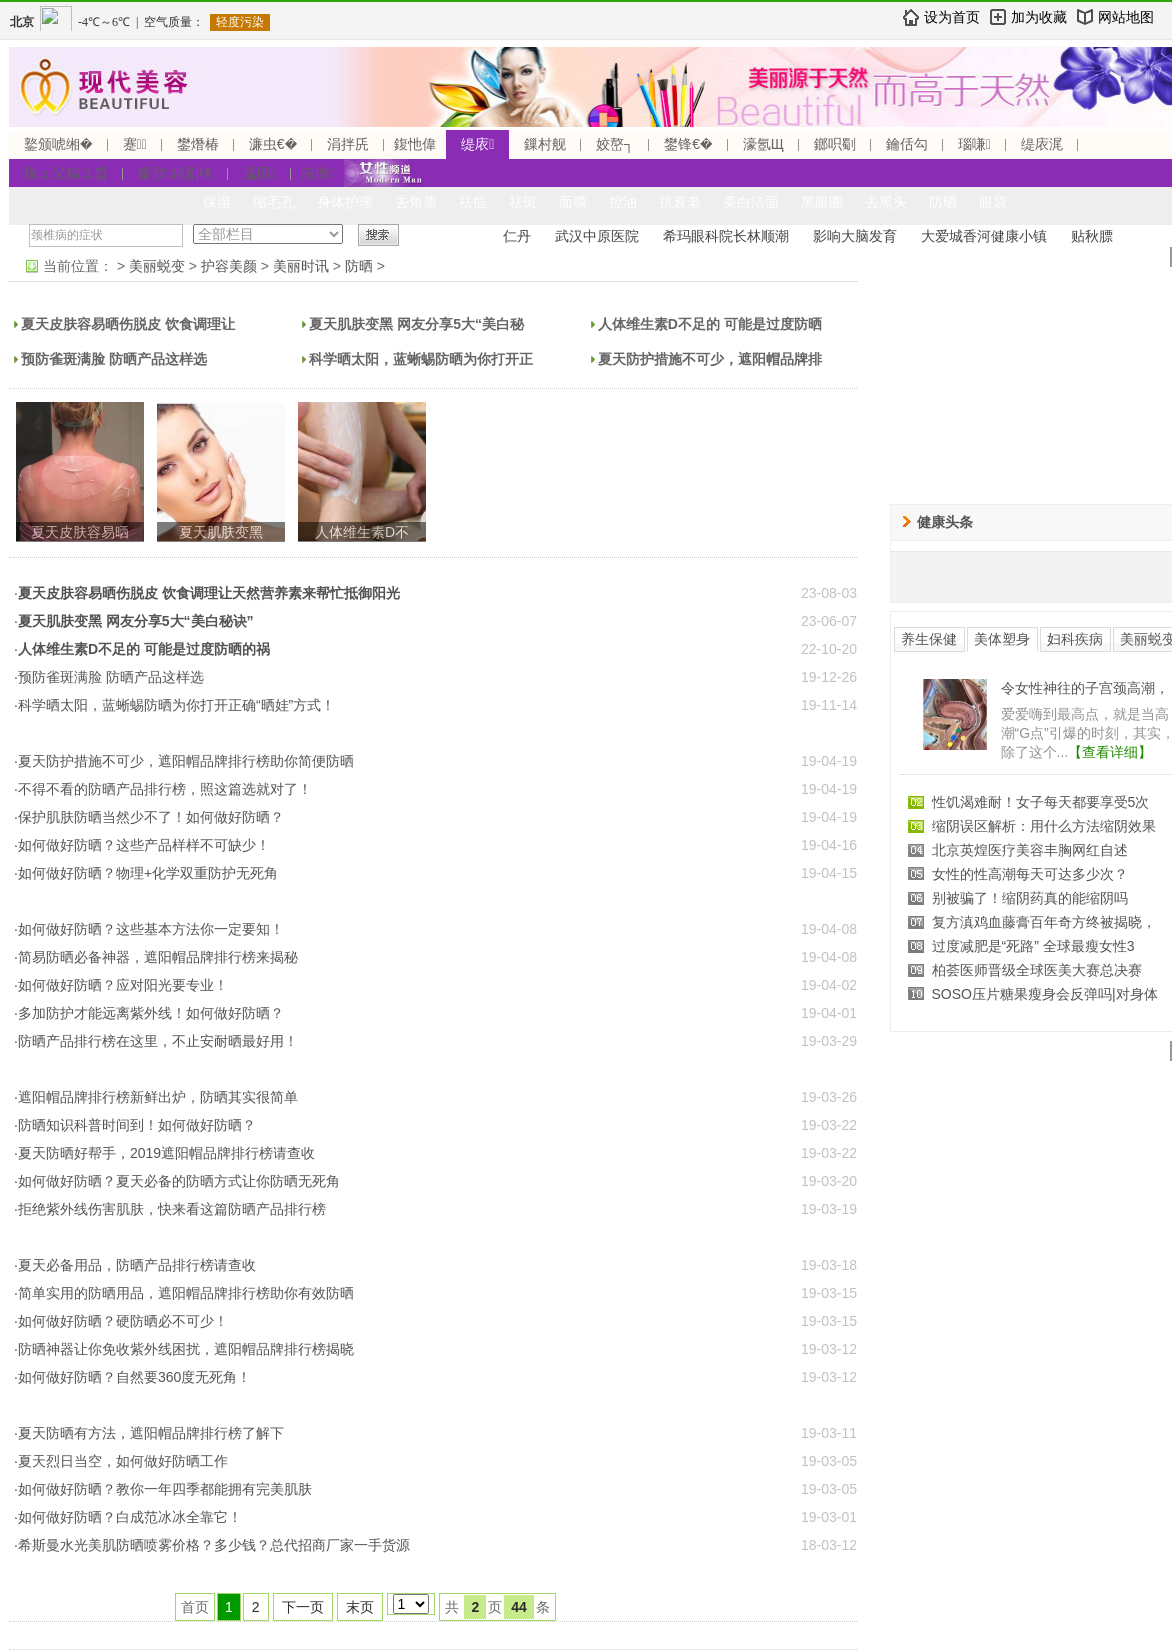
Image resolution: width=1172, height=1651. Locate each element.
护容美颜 (229, 266)
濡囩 (259, 173)
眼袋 (993, 202)
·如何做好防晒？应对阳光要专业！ (121, 985)
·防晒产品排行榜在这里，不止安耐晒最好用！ (156, 1041)
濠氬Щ (763, 144)
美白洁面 (751, 202)
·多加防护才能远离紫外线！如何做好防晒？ (149, 1013)
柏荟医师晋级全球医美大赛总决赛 (1037, 970)
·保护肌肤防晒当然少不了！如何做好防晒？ (149, 817)
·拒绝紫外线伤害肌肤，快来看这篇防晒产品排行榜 (170, 1209)
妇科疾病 (1075, 639)
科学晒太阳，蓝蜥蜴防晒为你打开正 (421, 359)
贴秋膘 (1092, 236)
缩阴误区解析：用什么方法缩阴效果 (1044, 826)
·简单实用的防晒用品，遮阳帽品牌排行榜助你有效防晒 (184, 1293)
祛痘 (473, 202)
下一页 (303, 1607)
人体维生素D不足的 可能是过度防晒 (710, 324)
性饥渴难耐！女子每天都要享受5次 (1041, 802)
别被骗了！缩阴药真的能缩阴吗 (1030, 898)
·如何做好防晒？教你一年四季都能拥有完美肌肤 (163, 1489)
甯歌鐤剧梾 (175, 173)
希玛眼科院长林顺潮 (726, 236)
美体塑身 (1002, 639)
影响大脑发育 (855, 236)
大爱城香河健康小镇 (984, 236)
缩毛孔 (274, 202)
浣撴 (317, 173)
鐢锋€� (688, 144)
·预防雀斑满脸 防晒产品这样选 (109, 677)
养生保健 (929, 639)
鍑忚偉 (415, 144)
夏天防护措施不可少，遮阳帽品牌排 (710, 359)
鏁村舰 (545, 144)
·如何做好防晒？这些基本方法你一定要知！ (149, 929)
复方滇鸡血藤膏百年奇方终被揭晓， (1044, 922)
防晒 (943, 202)
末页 (360, 1607)
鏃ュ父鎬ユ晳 (66, 173)
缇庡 (477, 144)
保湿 (217, 202)
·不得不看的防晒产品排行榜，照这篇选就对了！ (163, 789)
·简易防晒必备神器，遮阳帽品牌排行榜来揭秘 (156, 957)
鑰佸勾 (907, 144)
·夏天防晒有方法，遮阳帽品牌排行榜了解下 (149, 1433)
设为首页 (952, 17)
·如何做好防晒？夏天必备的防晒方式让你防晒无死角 (177, 1181)
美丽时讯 (301, 266)
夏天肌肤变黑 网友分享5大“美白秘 (416, 324)
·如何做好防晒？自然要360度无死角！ (132, 1377)
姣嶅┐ (615, 144)
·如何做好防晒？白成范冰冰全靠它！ (128, 1517)
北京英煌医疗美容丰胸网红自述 (1030, 850)
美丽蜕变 (157, 266)
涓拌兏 (348, 144)
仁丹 (517, 236)
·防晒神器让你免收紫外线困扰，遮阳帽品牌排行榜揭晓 (184, 1349)
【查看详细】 (1110, 752)
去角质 (416, 202)
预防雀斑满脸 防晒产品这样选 (114, 359)
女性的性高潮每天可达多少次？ (1030, 874)
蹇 (135, 144)
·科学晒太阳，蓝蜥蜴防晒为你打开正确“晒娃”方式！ (174, 705)
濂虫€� (273, 144)
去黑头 (886, 202)
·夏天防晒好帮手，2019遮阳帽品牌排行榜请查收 (164, 1153)
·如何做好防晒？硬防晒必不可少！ (121, 1321)
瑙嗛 (974, 144)
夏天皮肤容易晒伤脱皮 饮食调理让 (128, 324)
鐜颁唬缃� (58, 144)
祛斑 (523, 202)
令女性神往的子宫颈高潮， (1085, 688)
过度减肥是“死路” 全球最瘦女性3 (1033, 946)
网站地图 (1126, 17)
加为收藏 (1039, 17)
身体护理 (345, 202)
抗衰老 (680, 202)
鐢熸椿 (198, 144)
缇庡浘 (1042, 144)
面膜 (573, 202)
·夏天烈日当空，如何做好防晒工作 (121, 1461)
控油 (623, 202)
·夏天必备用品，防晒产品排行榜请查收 (135, 1265)
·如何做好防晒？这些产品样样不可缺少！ (142, 845)
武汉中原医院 (597, 236)
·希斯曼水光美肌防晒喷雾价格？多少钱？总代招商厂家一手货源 (212, 1545)
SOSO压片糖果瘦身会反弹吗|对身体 (1045, 994)
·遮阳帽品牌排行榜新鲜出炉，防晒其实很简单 (156, 1097)
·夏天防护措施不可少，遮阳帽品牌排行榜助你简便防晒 (184, 761)
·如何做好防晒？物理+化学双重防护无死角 (146, 873)
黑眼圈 (822, 202)
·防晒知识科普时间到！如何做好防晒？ (135, 1125)
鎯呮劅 (835, 144)
